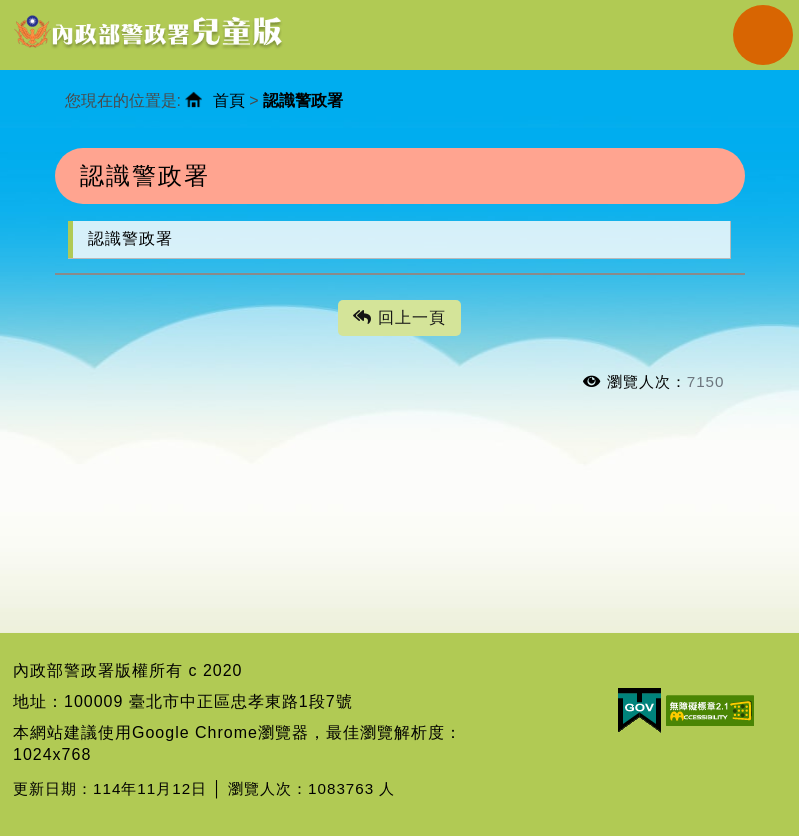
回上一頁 (399, 318)
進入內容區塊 (51, 10)
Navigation (763, 35)
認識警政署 (130, 238)
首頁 (229, 100)
